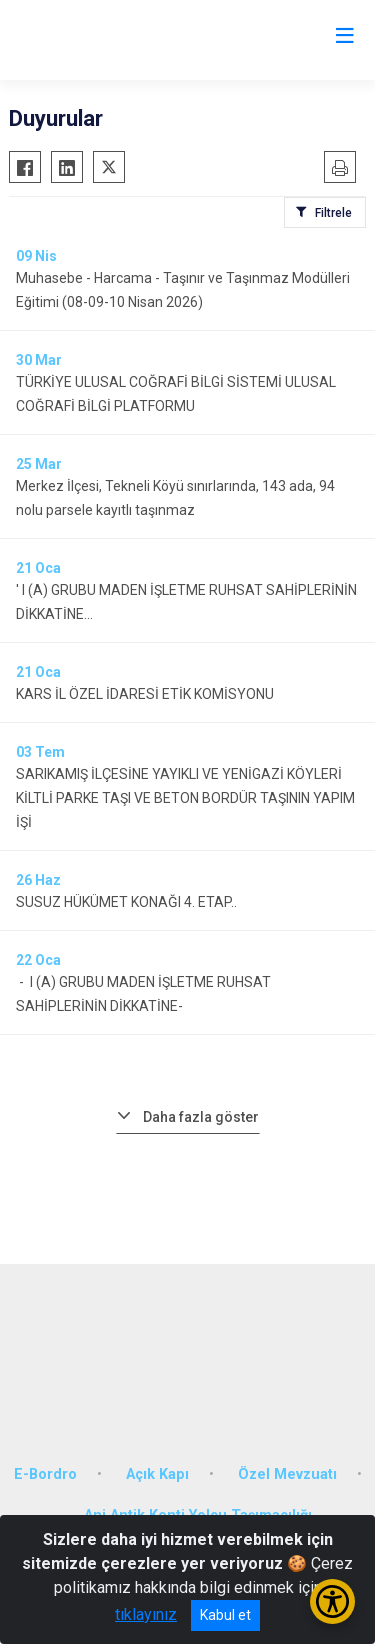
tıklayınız (146, 1614)
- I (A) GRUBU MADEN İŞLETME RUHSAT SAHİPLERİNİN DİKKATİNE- (143, 994)
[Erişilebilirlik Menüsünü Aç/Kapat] (332, 1601)
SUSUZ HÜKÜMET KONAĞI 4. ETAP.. (126, 902)
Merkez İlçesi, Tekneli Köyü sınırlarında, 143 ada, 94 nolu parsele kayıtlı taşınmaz (175, 498)
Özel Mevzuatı (287, 1474)
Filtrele (333, 213)
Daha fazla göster (201, 1117)
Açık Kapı (157, 1474)
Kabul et (225, 1615)
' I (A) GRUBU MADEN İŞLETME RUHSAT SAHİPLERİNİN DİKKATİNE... (186, 602)
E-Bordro (45, 1474)
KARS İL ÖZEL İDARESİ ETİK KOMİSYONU (145, 694)
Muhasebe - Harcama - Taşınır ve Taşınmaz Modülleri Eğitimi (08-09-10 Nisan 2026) (183, 290)
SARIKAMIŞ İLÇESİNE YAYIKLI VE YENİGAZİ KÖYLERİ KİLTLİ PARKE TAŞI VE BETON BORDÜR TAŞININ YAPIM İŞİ (185, 798)
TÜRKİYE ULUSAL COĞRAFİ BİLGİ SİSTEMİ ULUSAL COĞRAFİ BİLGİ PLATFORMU (176, 394)
